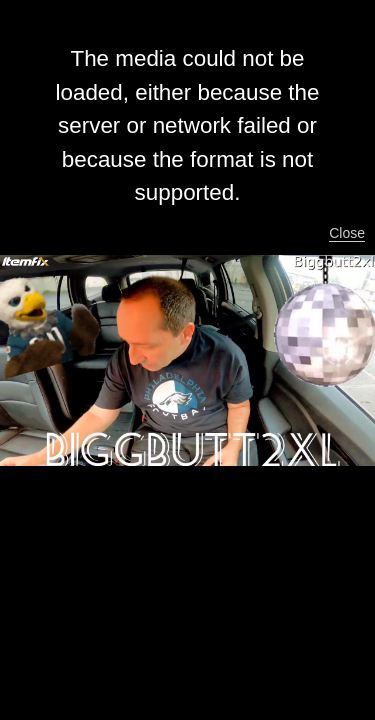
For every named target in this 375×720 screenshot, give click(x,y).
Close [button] (347, 233)
